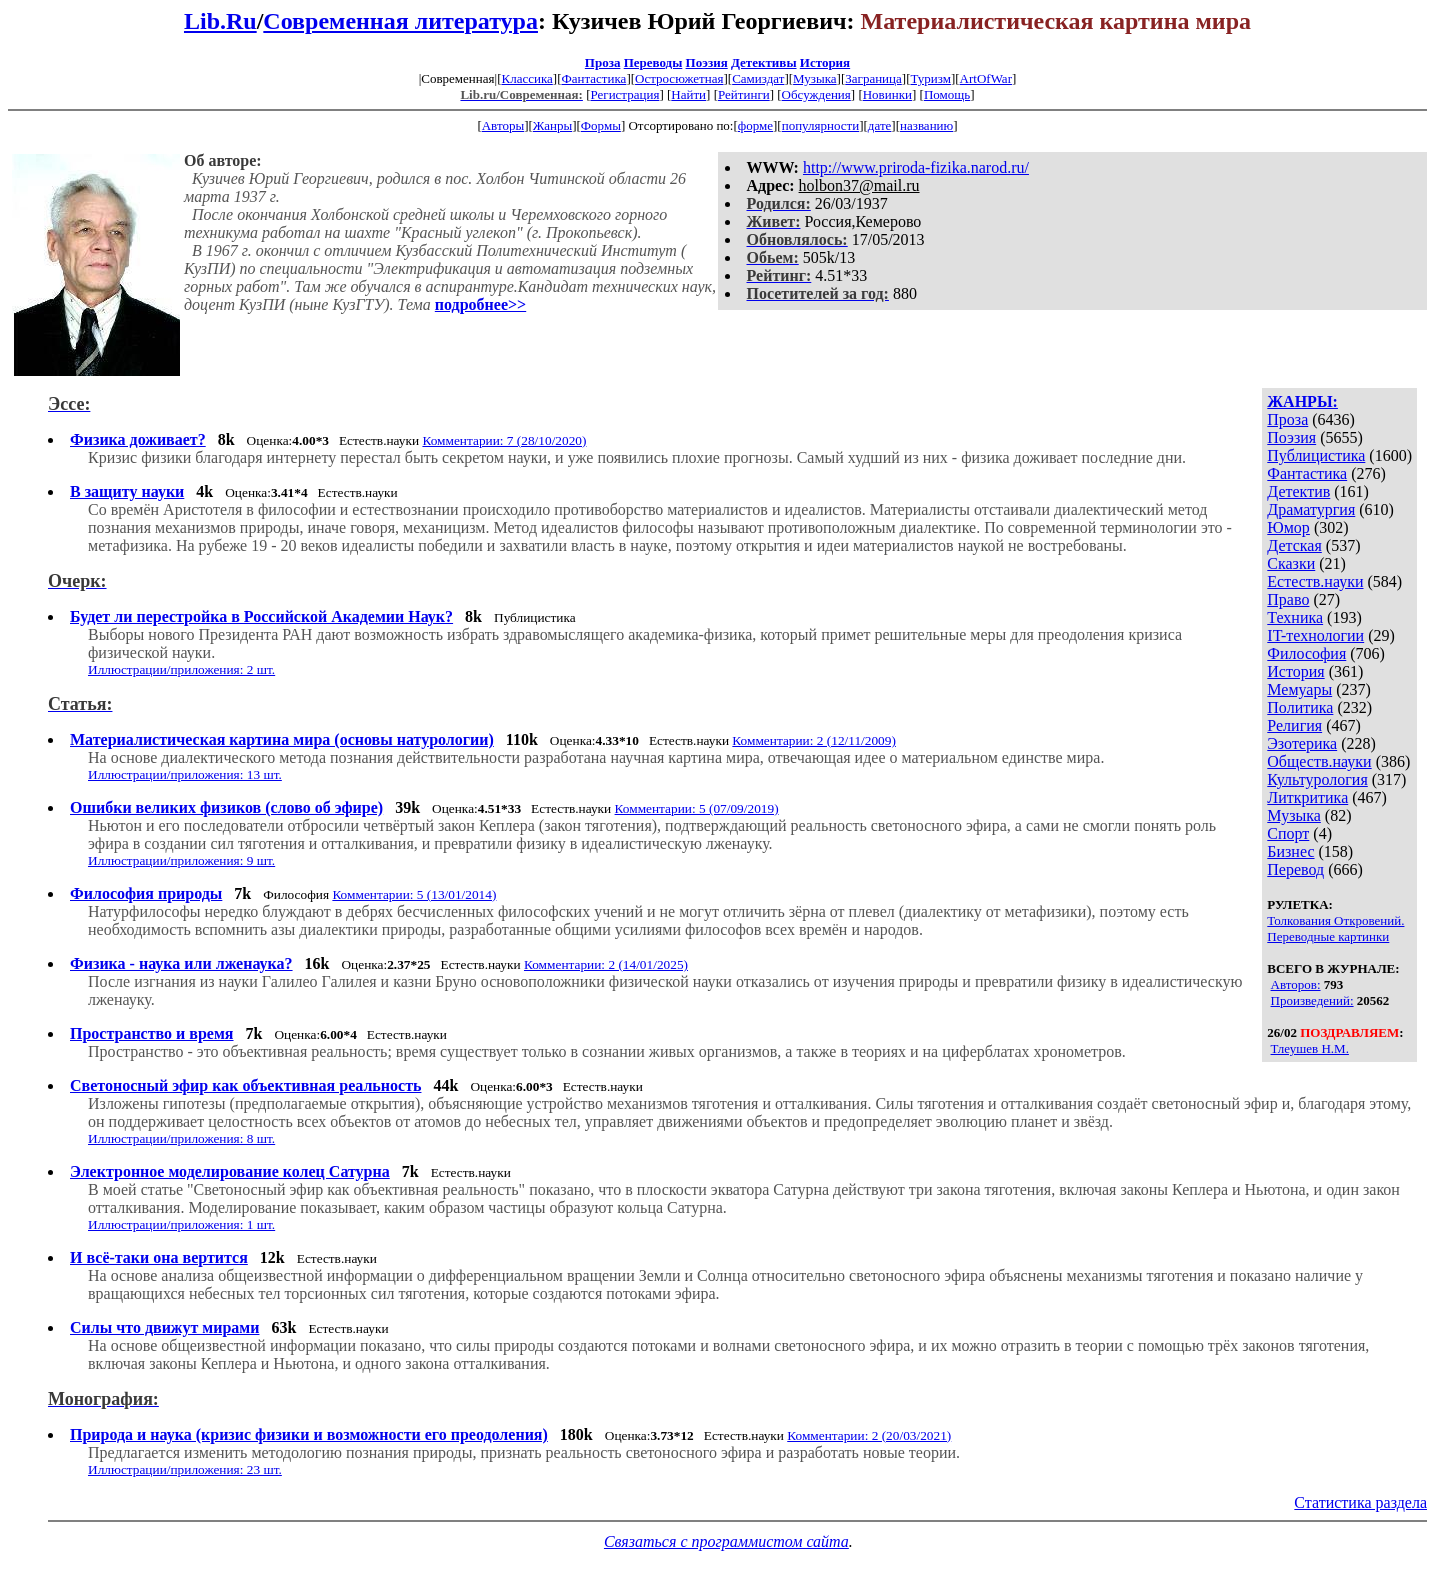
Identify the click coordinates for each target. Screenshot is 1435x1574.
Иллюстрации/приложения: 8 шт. (181, 1138)
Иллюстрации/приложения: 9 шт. (181, 860)
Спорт (1288, 833)
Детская (1294, 545)
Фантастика (593, 78)
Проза (603, 62)
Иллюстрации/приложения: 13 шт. (185, 774)
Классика (526, 78)
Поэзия (707, 62)
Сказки (1291, 563)
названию (926, 125)
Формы (601, 125)
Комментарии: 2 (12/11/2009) (814, 740)
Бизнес (1290, 851)
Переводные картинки (1328, 936)
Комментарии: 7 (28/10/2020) (504, 440)
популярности (821, 125)
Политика (1300, 707)
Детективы (764, 62)
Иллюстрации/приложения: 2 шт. (181, 669)
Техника (1295, 617)
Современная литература (400, 21)
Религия (1294, 725)
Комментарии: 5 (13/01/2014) (414, 894)
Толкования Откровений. (1335, 920)
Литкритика (1307, 797)
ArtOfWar (986, 78)
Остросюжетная (679, 78)
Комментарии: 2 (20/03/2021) (869, 1435)
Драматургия (1311, 509)
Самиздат (758, 78)
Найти (688, 94)
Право (1288, 599)
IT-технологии (1315, 635)
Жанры (552, 125)
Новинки (887, 94)
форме (755, 125)
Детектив (1298, 491)
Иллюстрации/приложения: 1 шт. (181, 1224)
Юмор (1288, 527)
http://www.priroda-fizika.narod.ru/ (916, 167)
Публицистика (1316, 455)
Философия (1306, 653)
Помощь (947, 94)
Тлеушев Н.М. (1310, 1048)
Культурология (1317, 779)
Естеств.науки (1315, 581)
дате (880, 125)
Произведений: (1312, 1000)
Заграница (873, 78)
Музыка (815, 78)
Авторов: (1296, 984)
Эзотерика (1302, 743)
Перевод (1295, 869)
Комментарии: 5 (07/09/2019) (697, 808)
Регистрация (624, 94)
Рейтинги (744, 94)
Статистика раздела (1360, 1502)
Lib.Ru (220, 21)
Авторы (503, 125)
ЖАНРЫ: (1302, 401)
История (825, 62)
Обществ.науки (1319, 761)
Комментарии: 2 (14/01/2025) (606, 964)
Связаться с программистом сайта (726, 1541)
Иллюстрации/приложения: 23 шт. (185, 1469)
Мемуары (1299, 689)
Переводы (653, 62)
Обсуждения (816, 94)
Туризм (930, 78)
